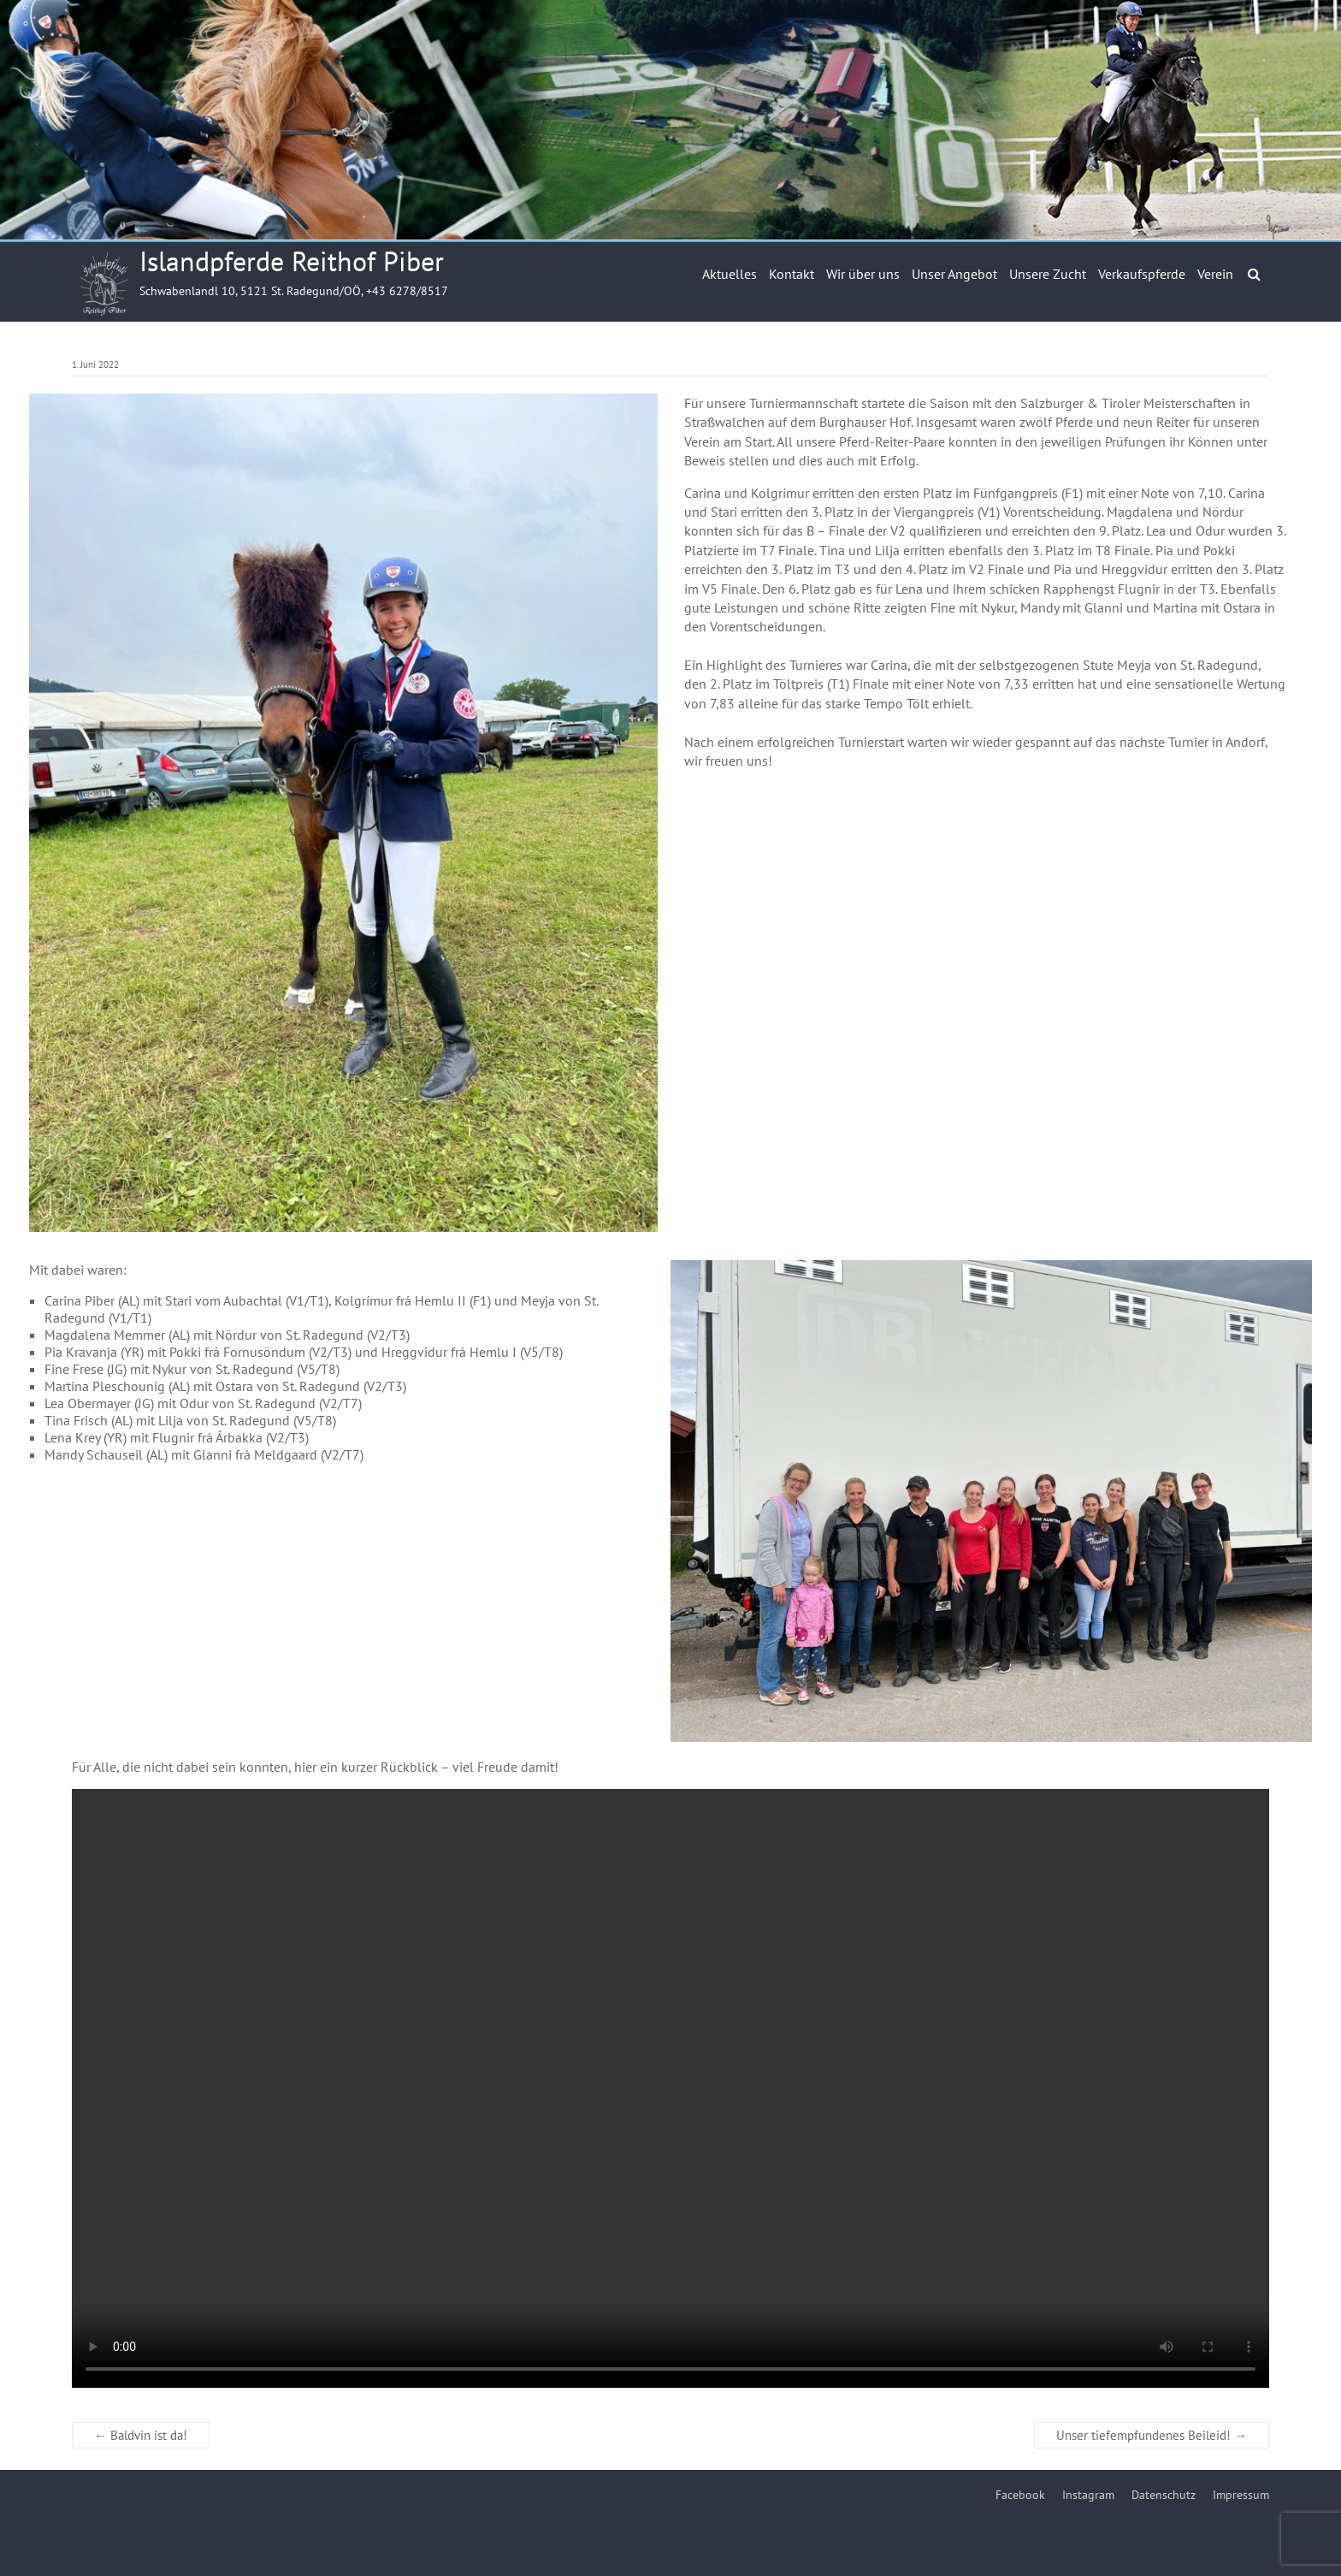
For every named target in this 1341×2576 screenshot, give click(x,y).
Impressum (1241, 2494)
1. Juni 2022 (95, 364)
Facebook (1020, 2494)
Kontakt (791, 273)
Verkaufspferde (1141, 273)
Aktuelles (729, 273)
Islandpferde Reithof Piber (291, 261)
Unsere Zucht (1047, 273)
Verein (1215, 273)
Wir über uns (863, 273)
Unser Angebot (954, 273)
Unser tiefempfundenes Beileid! (1151, 2435)
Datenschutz (1163, 2494)
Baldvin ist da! (140, 2435)
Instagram (1088, 2494)
